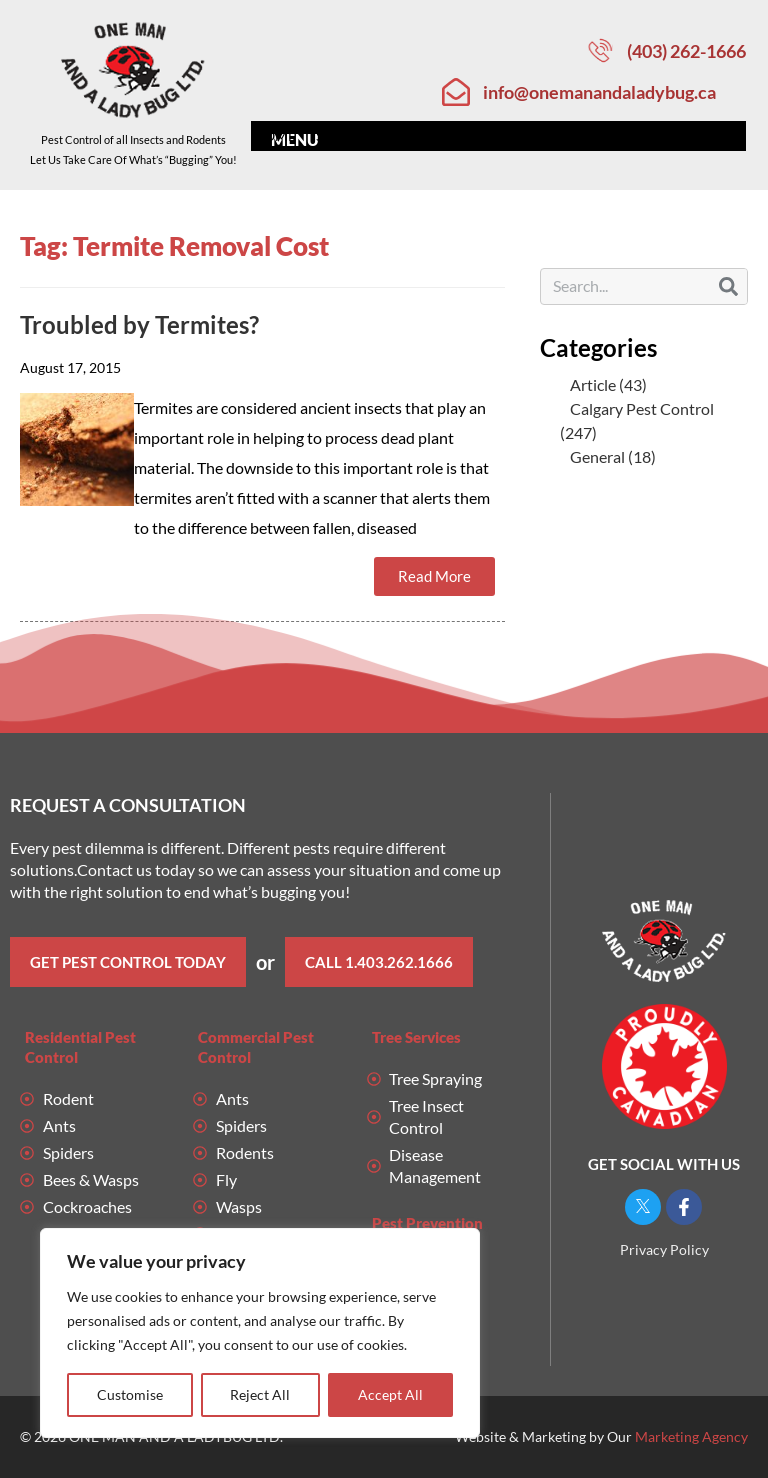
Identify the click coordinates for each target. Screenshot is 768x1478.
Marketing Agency (691, 1436)
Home (274, 135)
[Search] (728, 286)
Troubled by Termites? (139, 324)
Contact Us (697, 136)
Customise (130, 1394)
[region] (260, 1333)
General (597, 456)
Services (352, 136)
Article (593, 384)
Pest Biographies (477, 136)
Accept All (390, 1394)
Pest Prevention (427, 1223)
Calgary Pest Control (642, 408)
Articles (597, 135)
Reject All (261, 1394)
